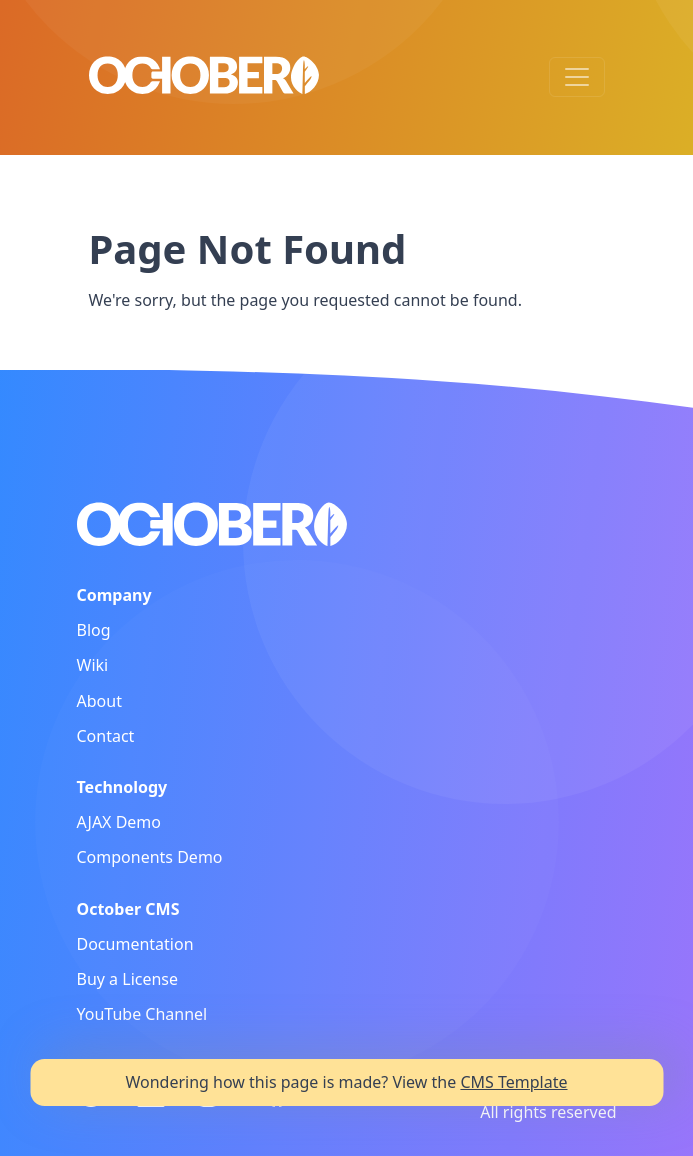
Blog (94, 630)
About (99, 701)
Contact (106, 736)
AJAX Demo (119, 822)
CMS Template (513, 1082)
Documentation (135, 944)
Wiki (93, 665)
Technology (122, 787)
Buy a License (128, 979)
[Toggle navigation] (577, 77)
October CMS (128, 909)
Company (114, 595)
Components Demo (150, 857)
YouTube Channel (142, 1014)
